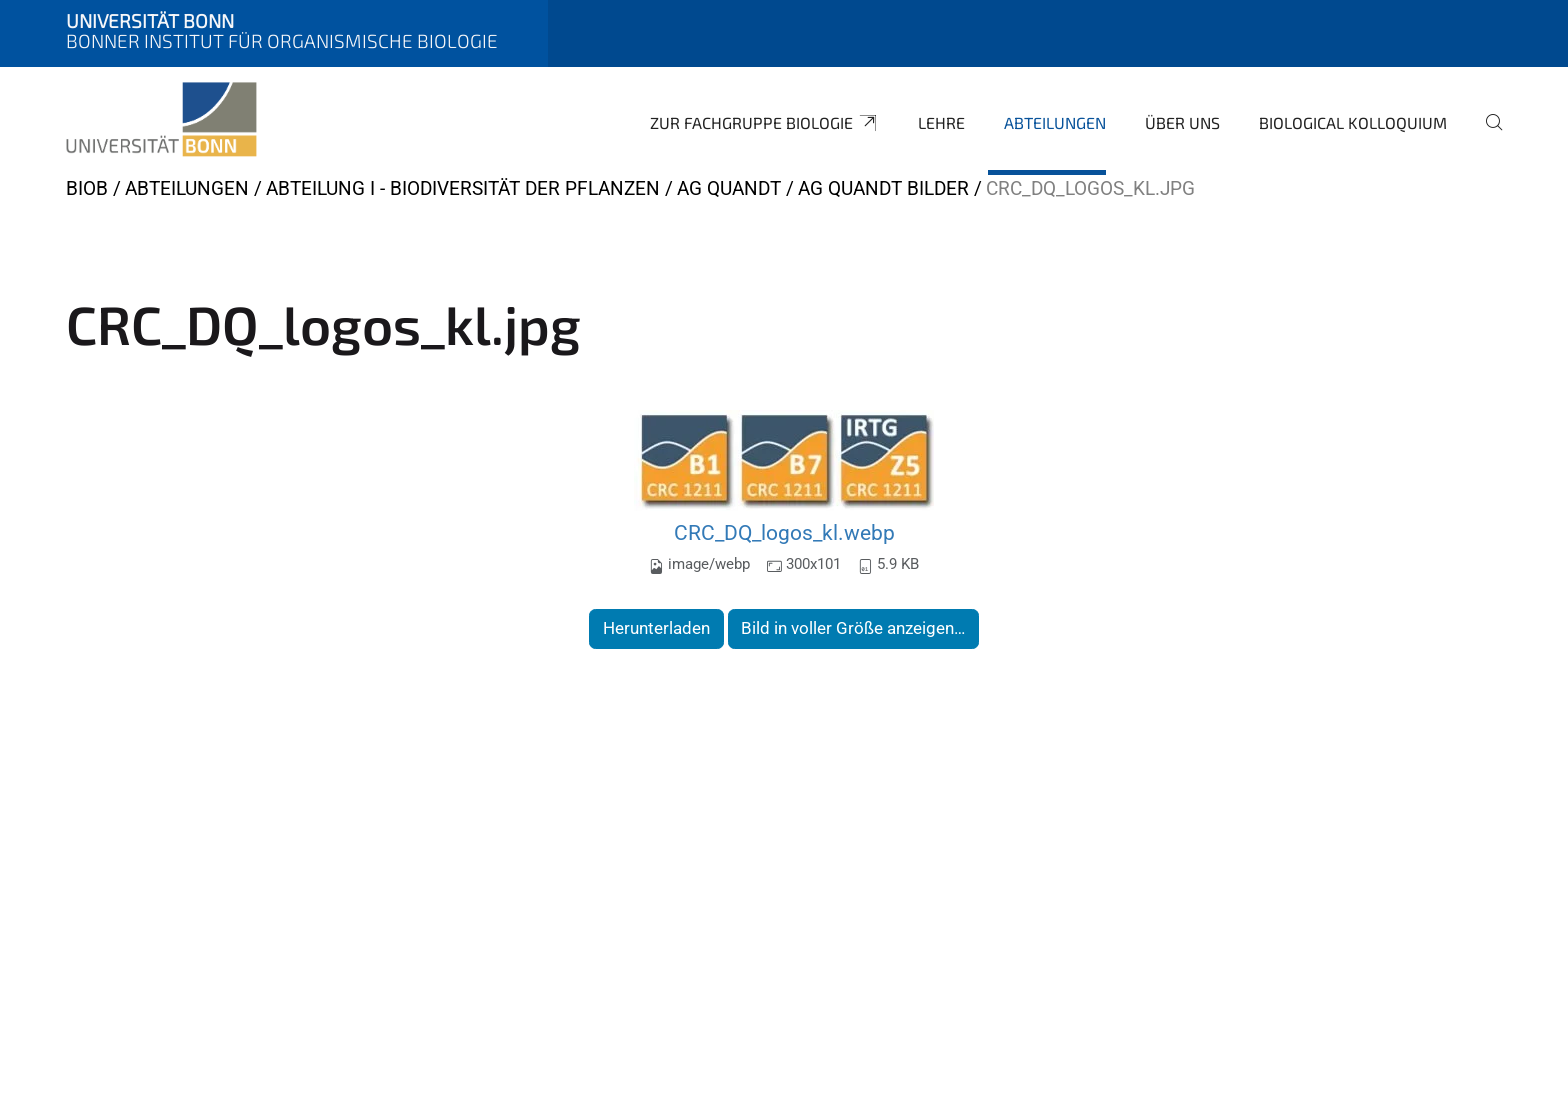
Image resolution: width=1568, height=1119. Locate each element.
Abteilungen (1055, 122)
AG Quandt (729, 188)
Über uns (1182, 122)
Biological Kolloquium (1353, 122)
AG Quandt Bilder (883, 188)
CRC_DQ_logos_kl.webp (784, 532)
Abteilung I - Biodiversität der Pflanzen (463, 188)
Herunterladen (656, 628)
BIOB (87, 188)
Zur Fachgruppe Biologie (764, 123)
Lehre (941, 122)
